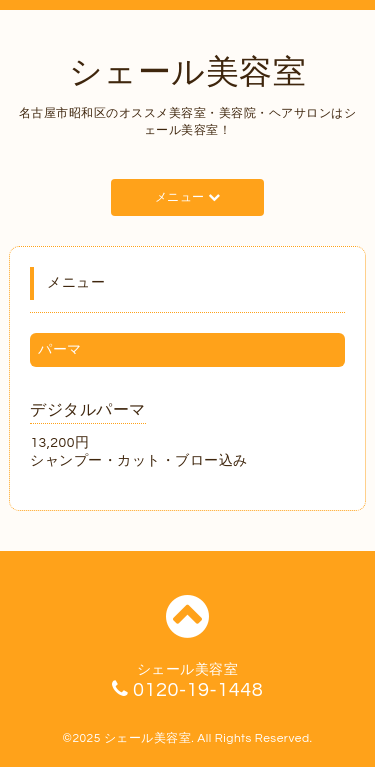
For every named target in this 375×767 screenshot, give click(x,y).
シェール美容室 (188, 73)
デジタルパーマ (88, 410)
